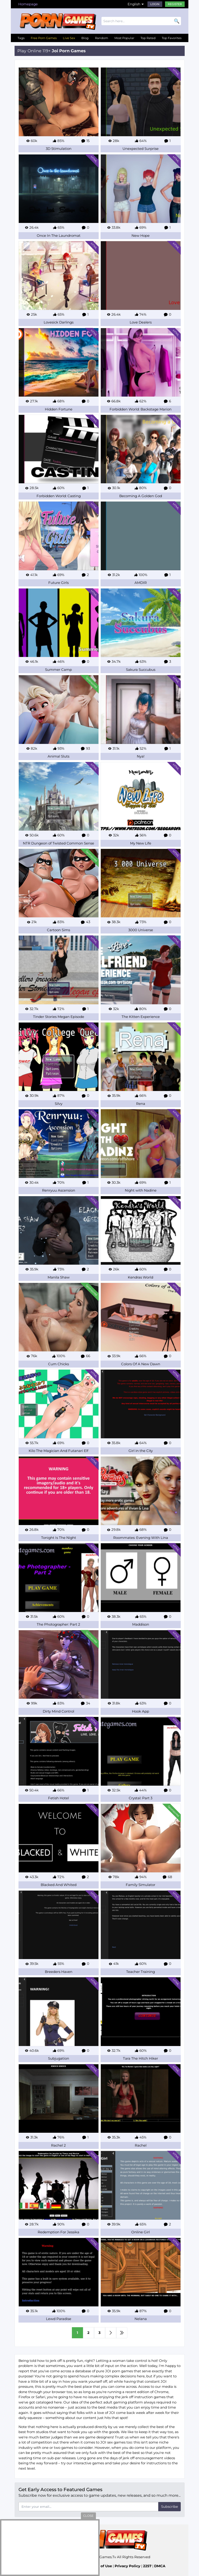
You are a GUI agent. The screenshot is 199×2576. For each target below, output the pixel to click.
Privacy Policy (127, 2566)
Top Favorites (171, 38)
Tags (21, 38)
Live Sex (69, 38)
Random (101, 38)
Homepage (28, 4)
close (88, 2515)
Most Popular (124, 38)
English (134, 4)
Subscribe (169, 2506)
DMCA (159, 2566)
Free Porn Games (44, 38)
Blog (85, 38)
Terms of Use (100, 2566)
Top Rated (148, 38)
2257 (147, 2566)
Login (154, 4)
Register (175, 4)
